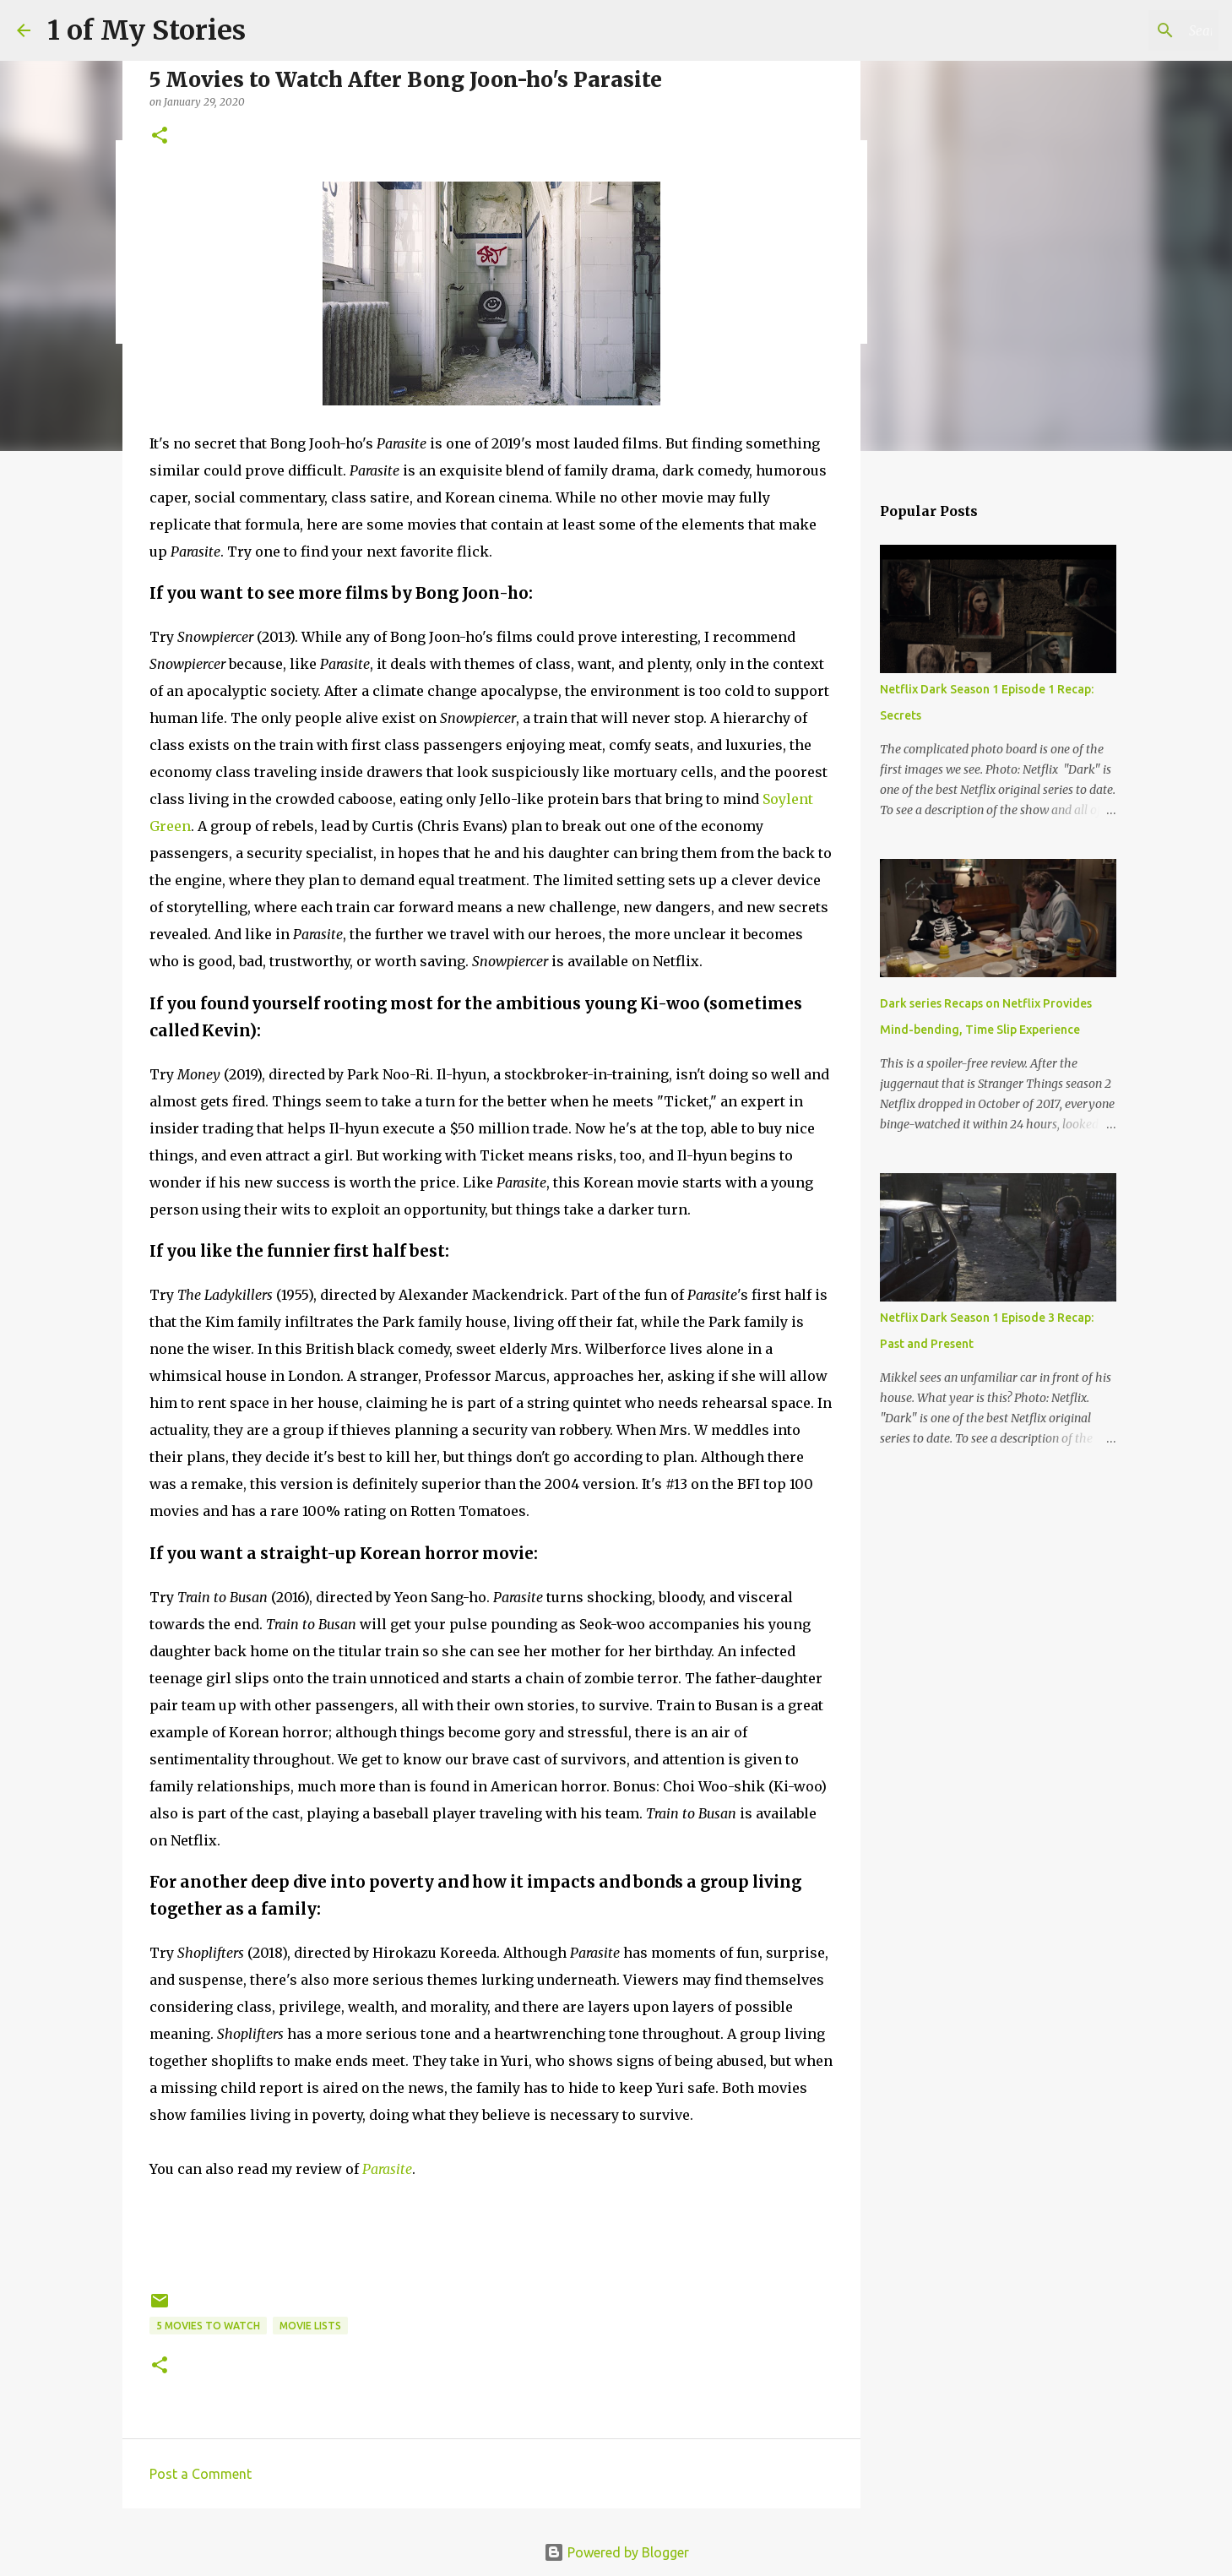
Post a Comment (200, 2473)
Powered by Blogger (616, 2552)
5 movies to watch (208, 2325)
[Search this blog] (1129, 30)
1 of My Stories (146, 30)
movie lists (310, 2325)
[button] (159, 136)
